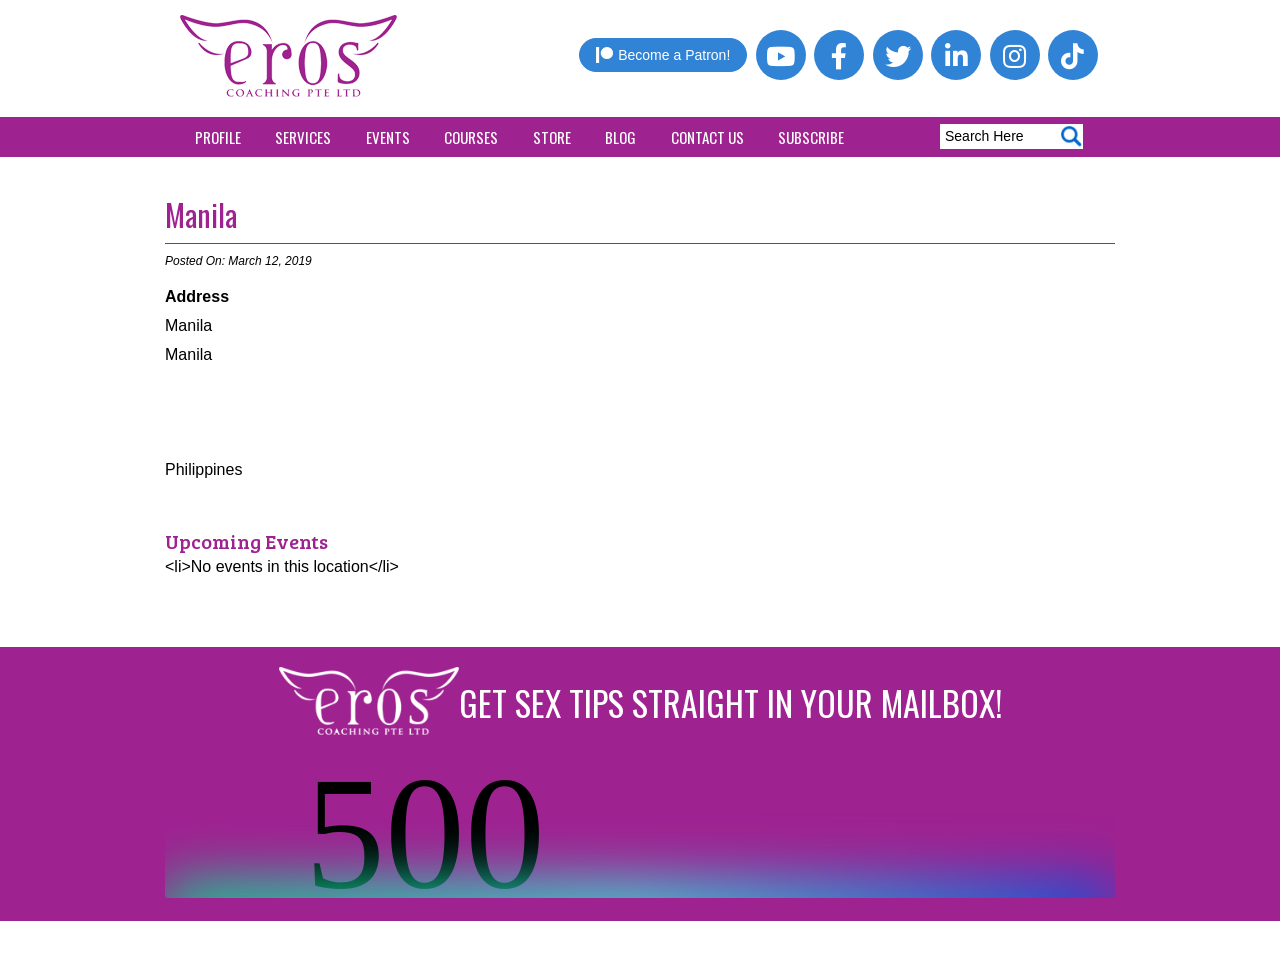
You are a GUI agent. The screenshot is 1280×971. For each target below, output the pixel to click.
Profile (218, 137)
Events (388, 137)
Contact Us (707, 137)
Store (552, 137)
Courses (471, 137)
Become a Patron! (663, 55)
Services (303, 137)
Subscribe (811, 137)
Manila (201, 214)
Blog (620, 137)
